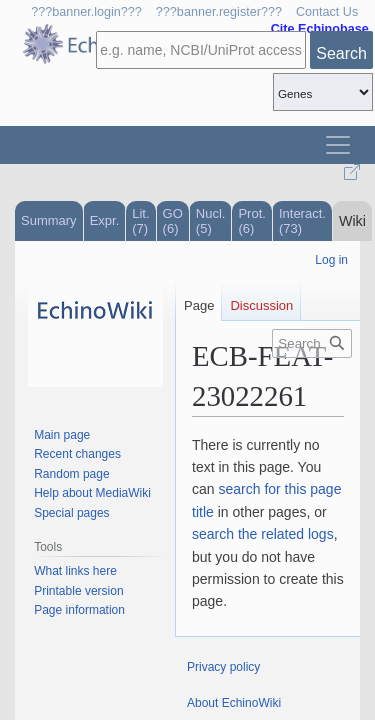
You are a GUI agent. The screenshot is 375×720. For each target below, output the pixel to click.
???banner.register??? (219, 12)
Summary (49, 220)
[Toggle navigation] (338, 145)
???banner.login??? (86, 12)
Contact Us (327, 12)
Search (341, 53)
